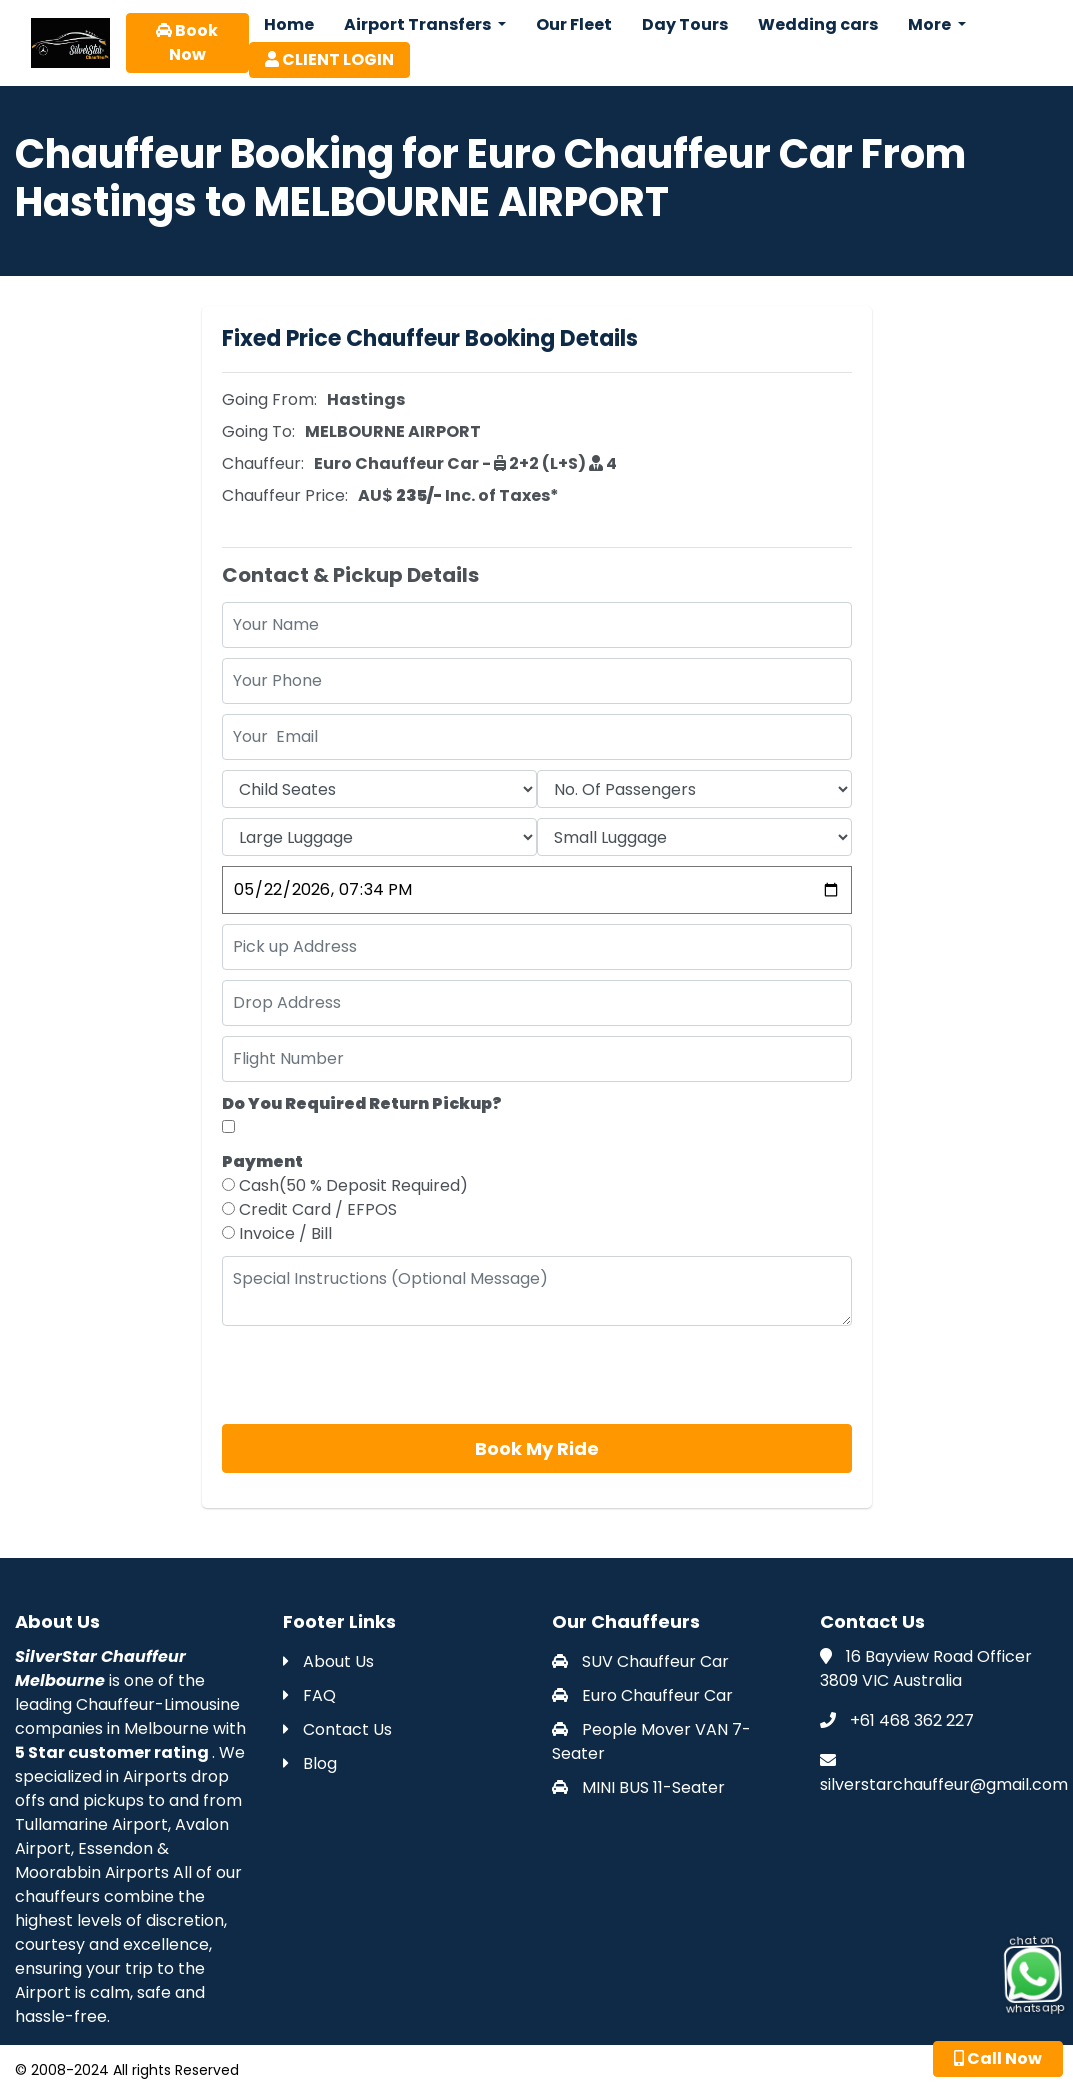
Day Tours (685, 24)
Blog (310, 1763)
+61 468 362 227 (912, 1720)
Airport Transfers (419, 24)
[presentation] (374, 1375)
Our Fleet (574, 24)
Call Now (998, 2058)
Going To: (258, 431)
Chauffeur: (263, 463)
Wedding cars (818, 24)
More (931, 24)
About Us (328, 1661)
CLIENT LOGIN (329, 59)
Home (289, 24)
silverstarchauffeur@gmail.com (944, 1784)
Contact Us (337, 1729)
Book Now (187, 42)
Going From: (269, 399)
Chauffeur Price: (285, 495)
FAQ (309, 1695)
